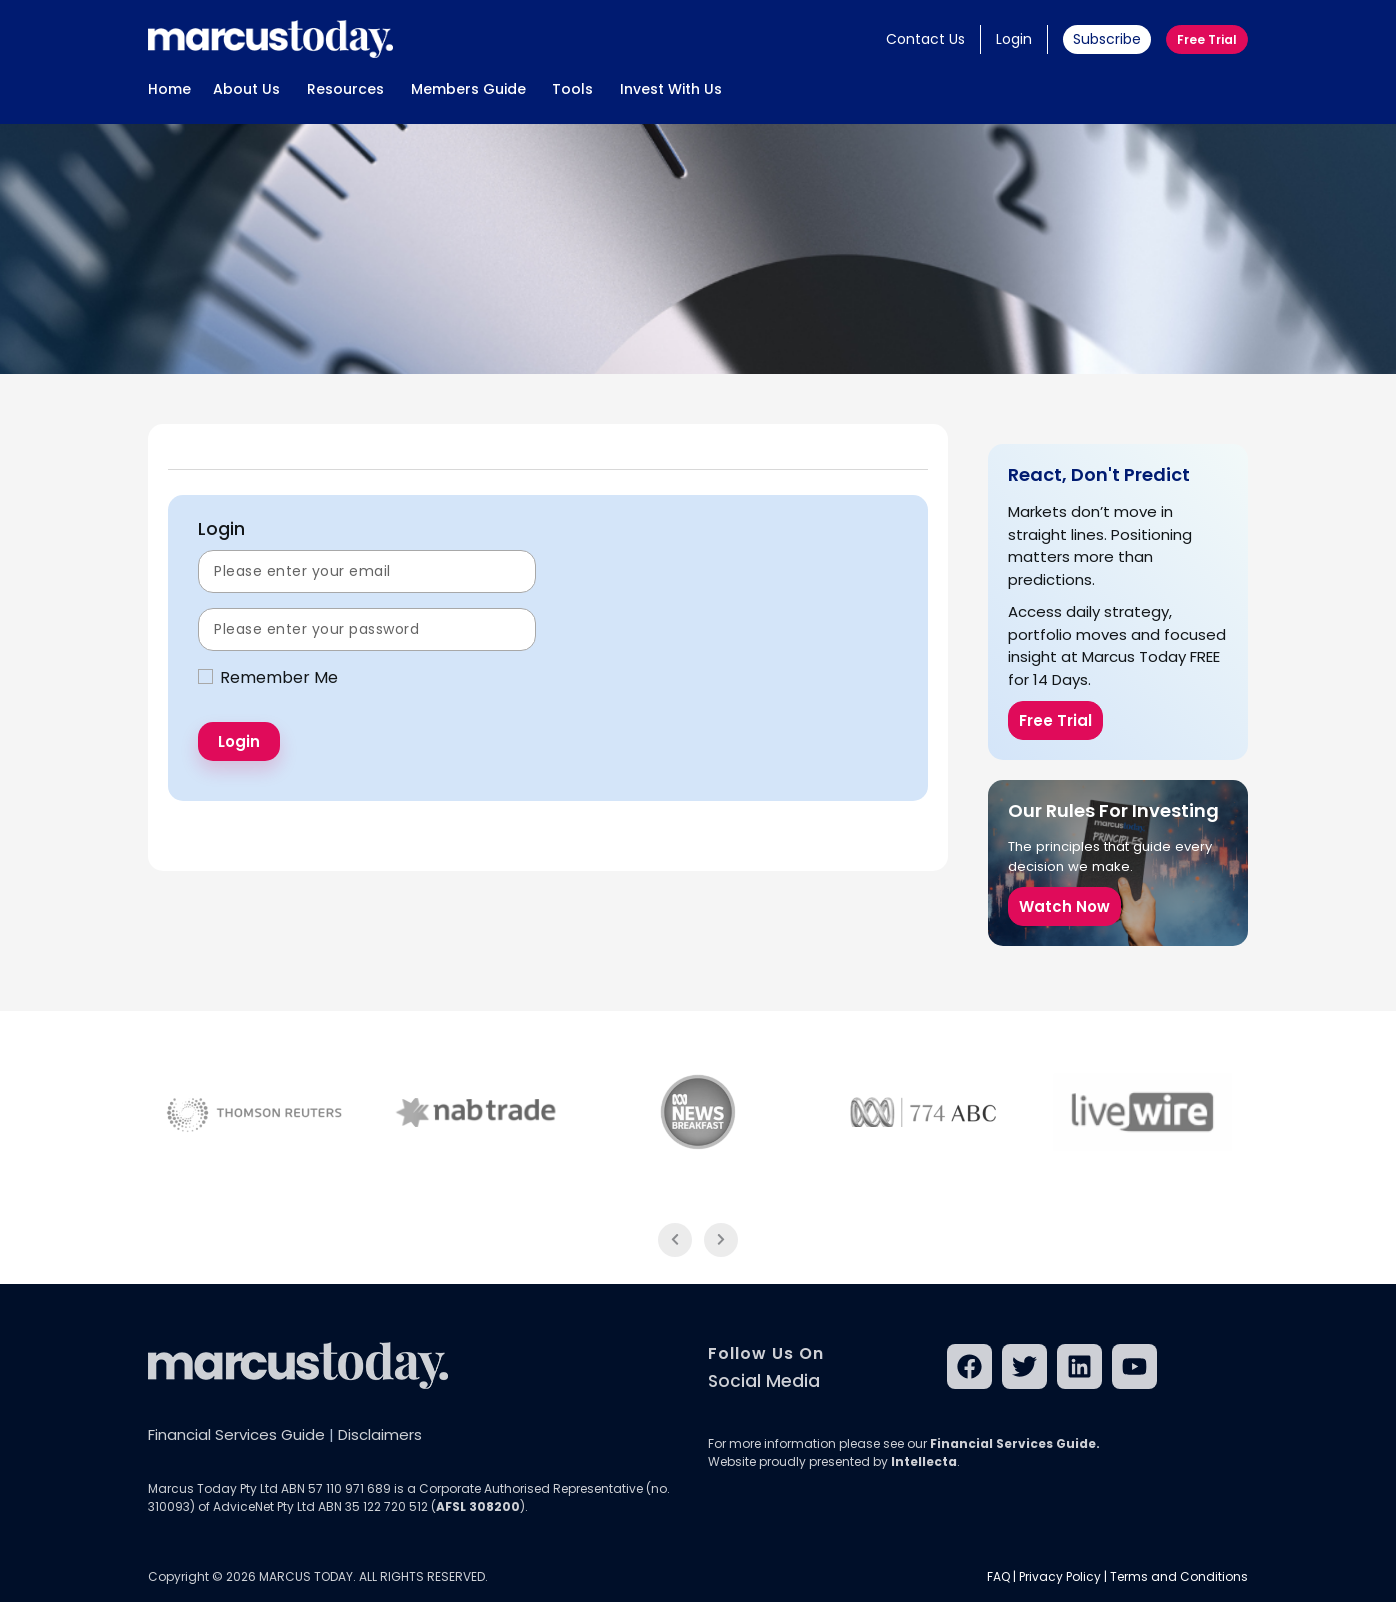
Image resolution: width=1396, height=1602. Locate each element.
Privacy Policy (1060, 1576)
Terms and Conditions (1179, 1576)
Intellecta (924, 1461)
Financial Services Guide (236, 1434)
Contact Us (925, 39)
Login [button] (1014, 39)
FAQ (998, 1576)
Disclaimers (380, 1434)
